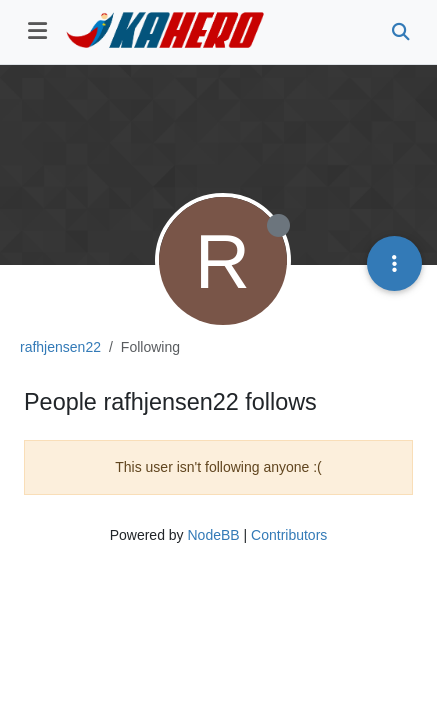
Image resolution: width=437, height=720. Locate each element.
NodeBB (213, 535)
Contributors (289, 535)
